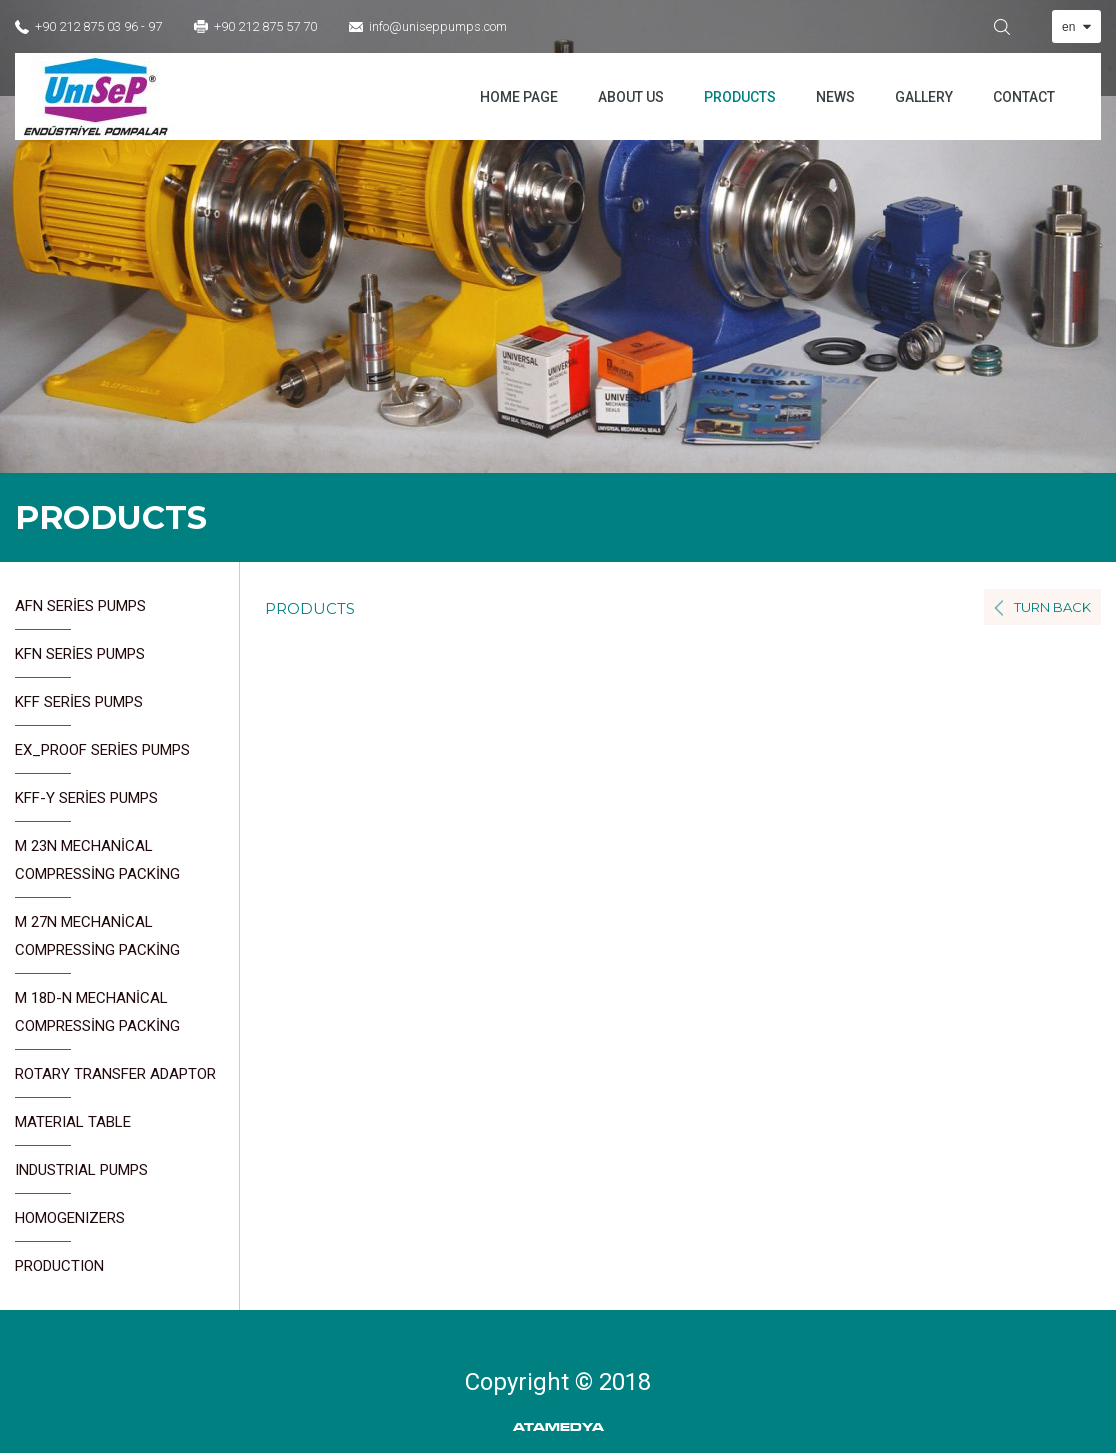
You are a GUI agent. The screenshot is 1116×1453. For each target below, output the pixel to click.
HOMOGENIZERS (70, 1225)
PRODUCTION (59, 1266)
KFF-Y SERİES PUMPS (86, 805)
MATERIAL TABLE (73, 1129)
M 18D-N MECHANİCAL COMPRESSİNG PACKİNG (97, 1019)
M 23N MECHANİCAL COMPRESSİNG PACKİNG (97, 867)
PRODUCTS (740, 97)
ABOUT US (631, 97)
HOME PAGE (519, 97)
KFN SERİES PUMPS (80, 661)
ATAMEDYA (558, 1427)
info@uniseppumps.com (438, 26)
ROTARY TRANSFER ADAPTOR (115, 1081)
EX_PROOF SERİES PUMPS (102, 757)
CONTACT (1024, 97)
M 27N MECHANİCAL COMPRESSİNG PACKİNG (97, 943)
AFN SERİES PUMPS (80, 613)
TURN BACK (1052, 607)
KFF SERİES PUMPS (79, 709)
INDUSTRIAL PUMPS (81, 1177)
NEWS (835, 97)
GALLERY (924, 97)
